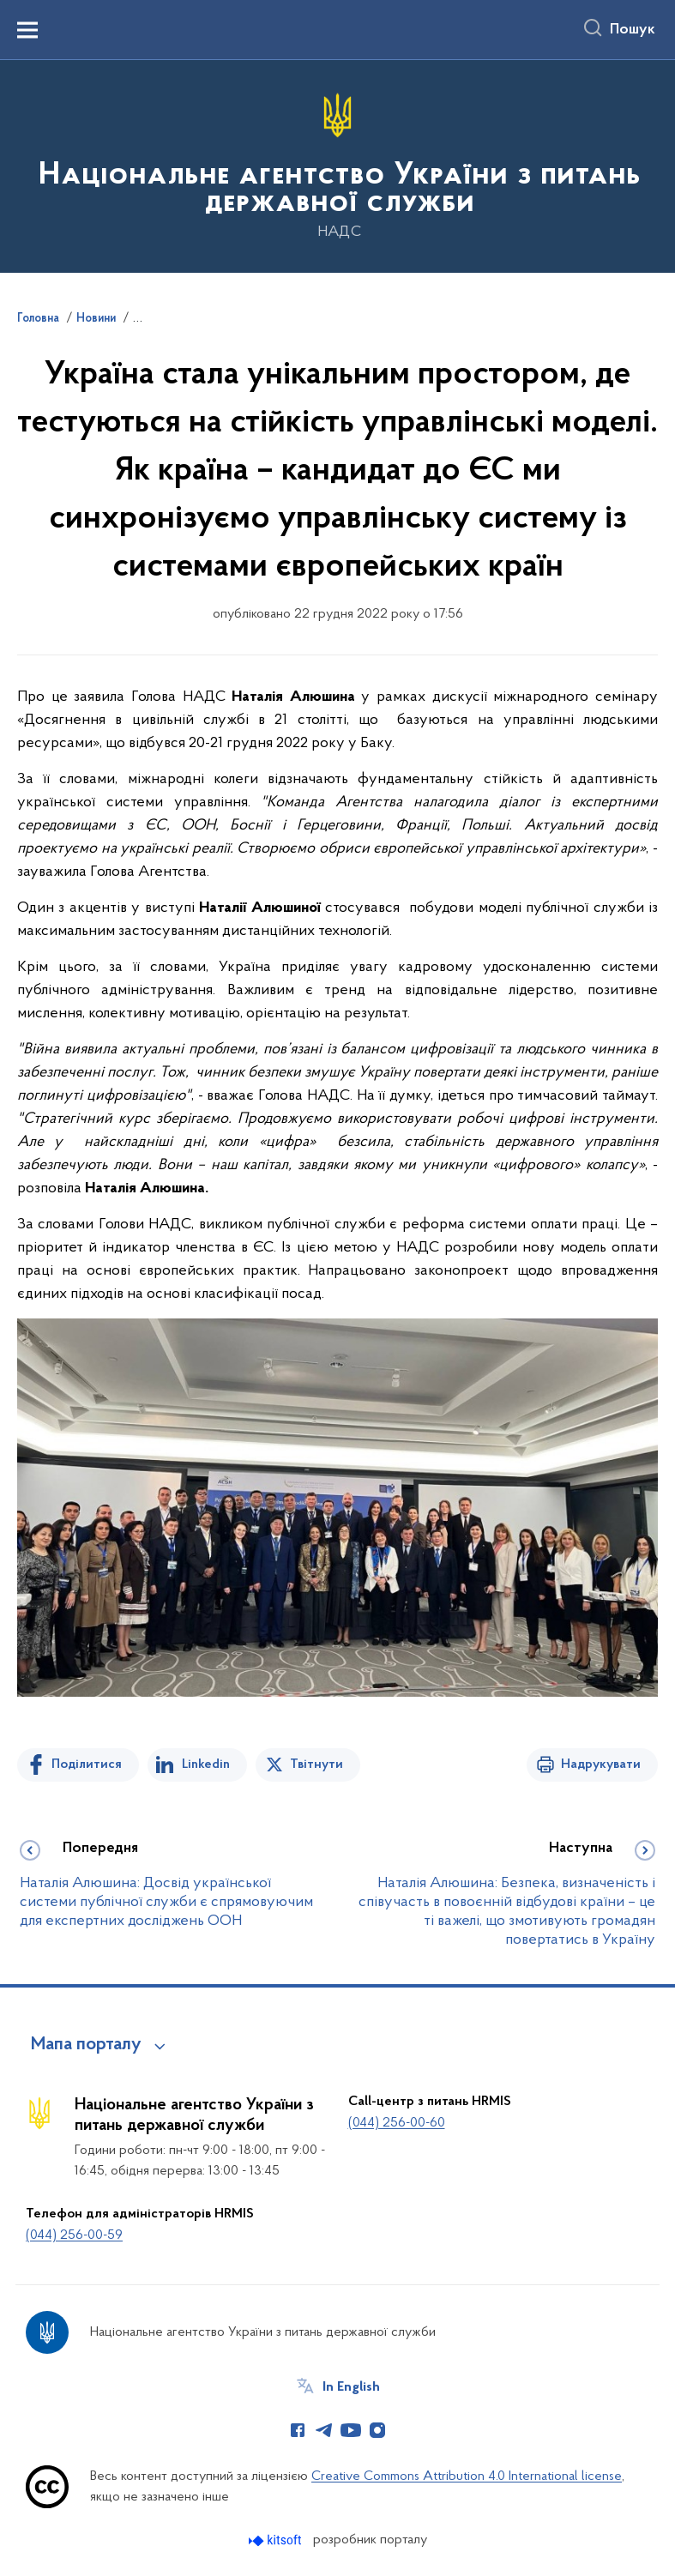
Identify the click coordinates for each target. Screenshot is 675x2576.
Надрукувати (601, 1764)
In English (351, 2387)
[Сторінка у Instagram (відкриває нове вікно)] (377, 2430)
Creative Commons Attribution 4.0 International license (466, 2476)
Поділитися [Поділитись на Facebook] (86, 1764)
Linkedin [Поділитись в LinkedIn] (206, 1764)
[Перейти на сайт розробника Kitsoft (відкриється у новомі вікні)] (276, 2540)
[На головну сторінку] (337, 165)
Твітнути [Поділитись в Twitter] (316, 1764)
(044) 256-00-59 (74, 2235)
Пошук (632, 30)
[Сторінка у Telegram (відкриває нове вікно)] (324, 2430)
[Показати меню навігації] (27, 30)
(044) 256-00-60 (396, 2123)
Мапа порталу (86, 2045)
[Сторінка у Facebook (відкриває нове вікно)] (297, 2430)
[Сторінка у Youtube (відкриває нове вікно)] (351, 2430)
